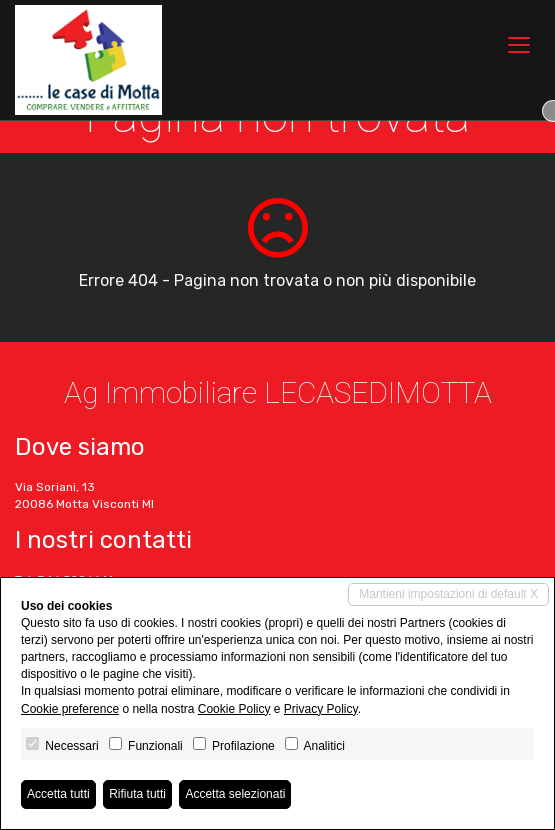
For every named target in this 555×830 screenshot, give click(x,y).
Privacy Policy (321, 709)
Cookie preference (70, 709)
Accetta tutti (58, 794)
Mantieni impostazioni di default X (448, 594)
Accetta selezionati (235, 794)
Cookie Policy (234, 709)
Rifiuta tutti (137, 794)
